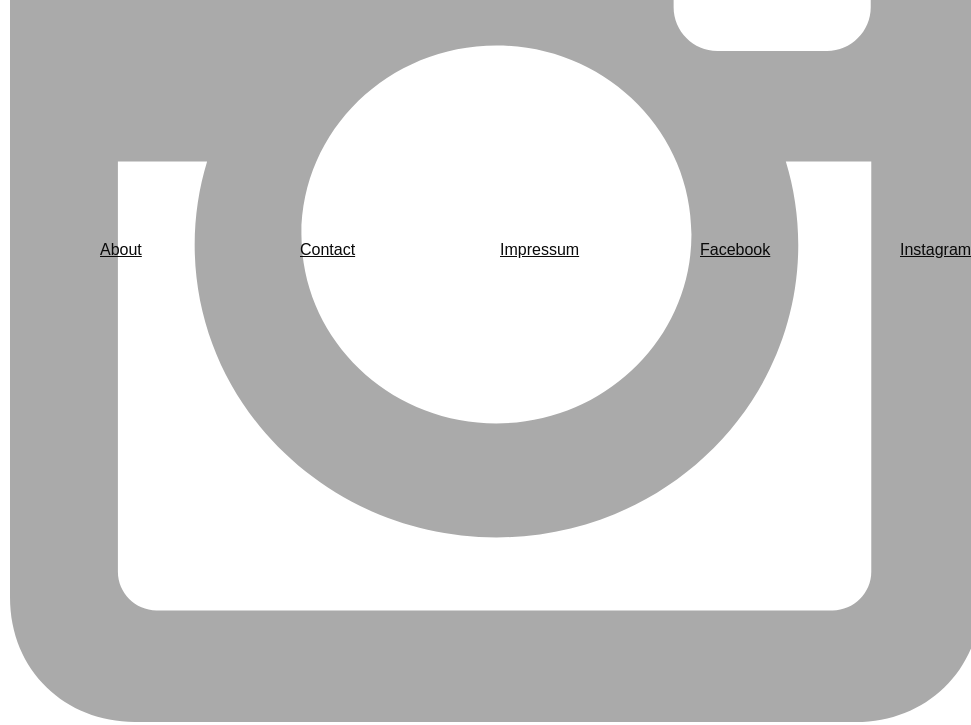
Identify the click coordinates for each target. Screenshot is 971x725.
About (121, 249)
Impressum (539, 249)
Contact (327, 249)
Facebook (735, 249)
